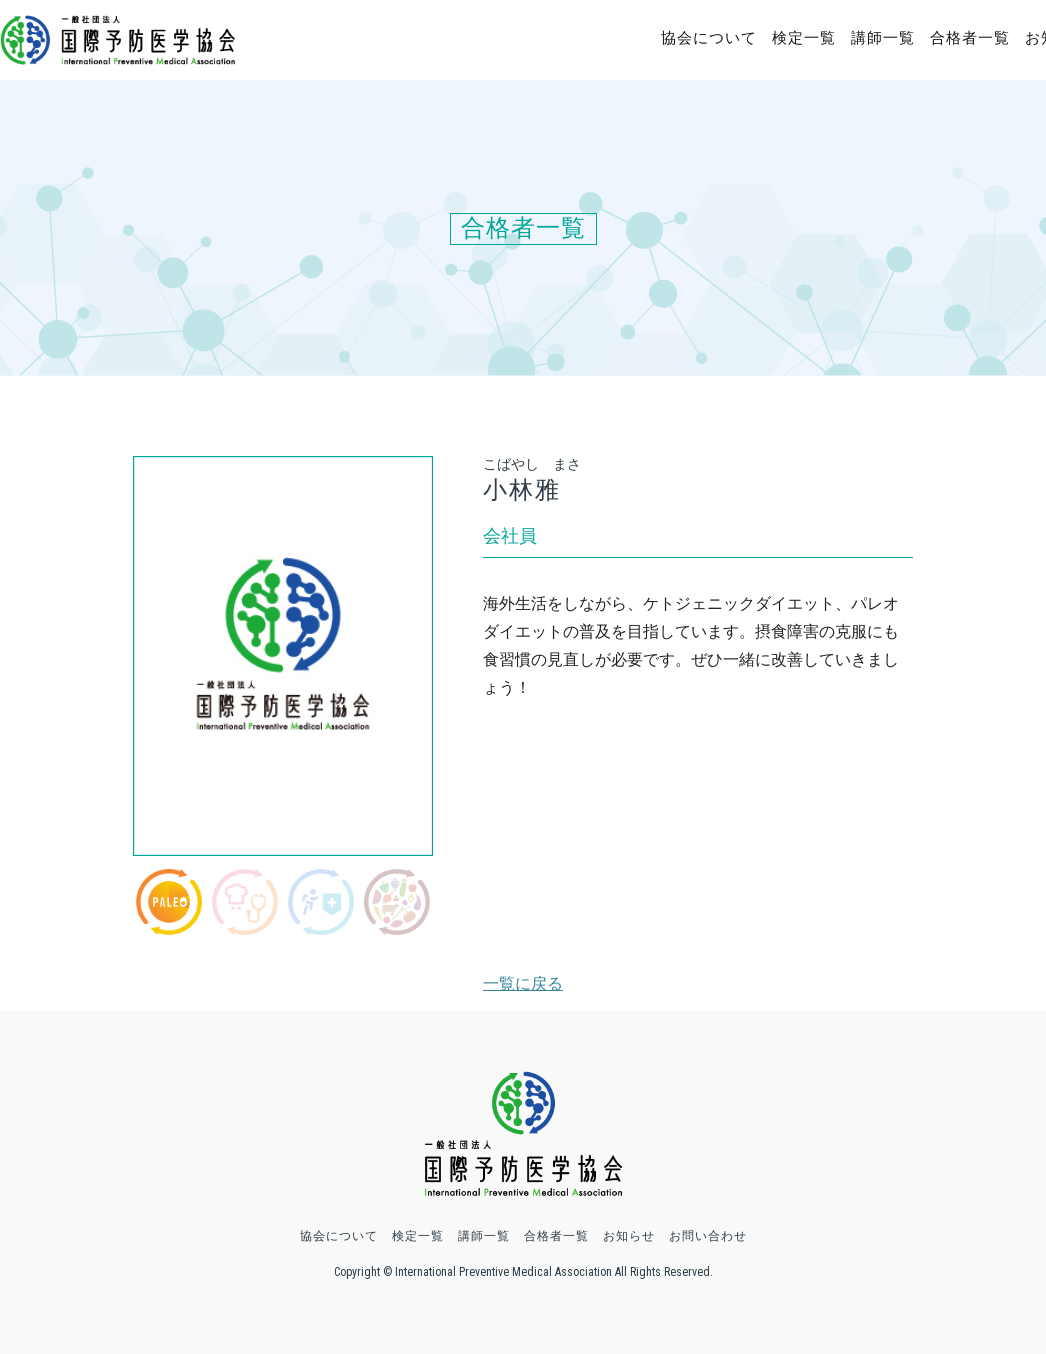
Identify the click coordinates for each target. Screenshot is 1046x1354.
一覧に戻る (523, 983)
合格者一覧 (970, 38)
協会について (709, 38)
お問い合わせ (708, 1236)
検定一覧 (804, 38)
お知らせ (629, 1236)
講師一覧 (883, 38)
